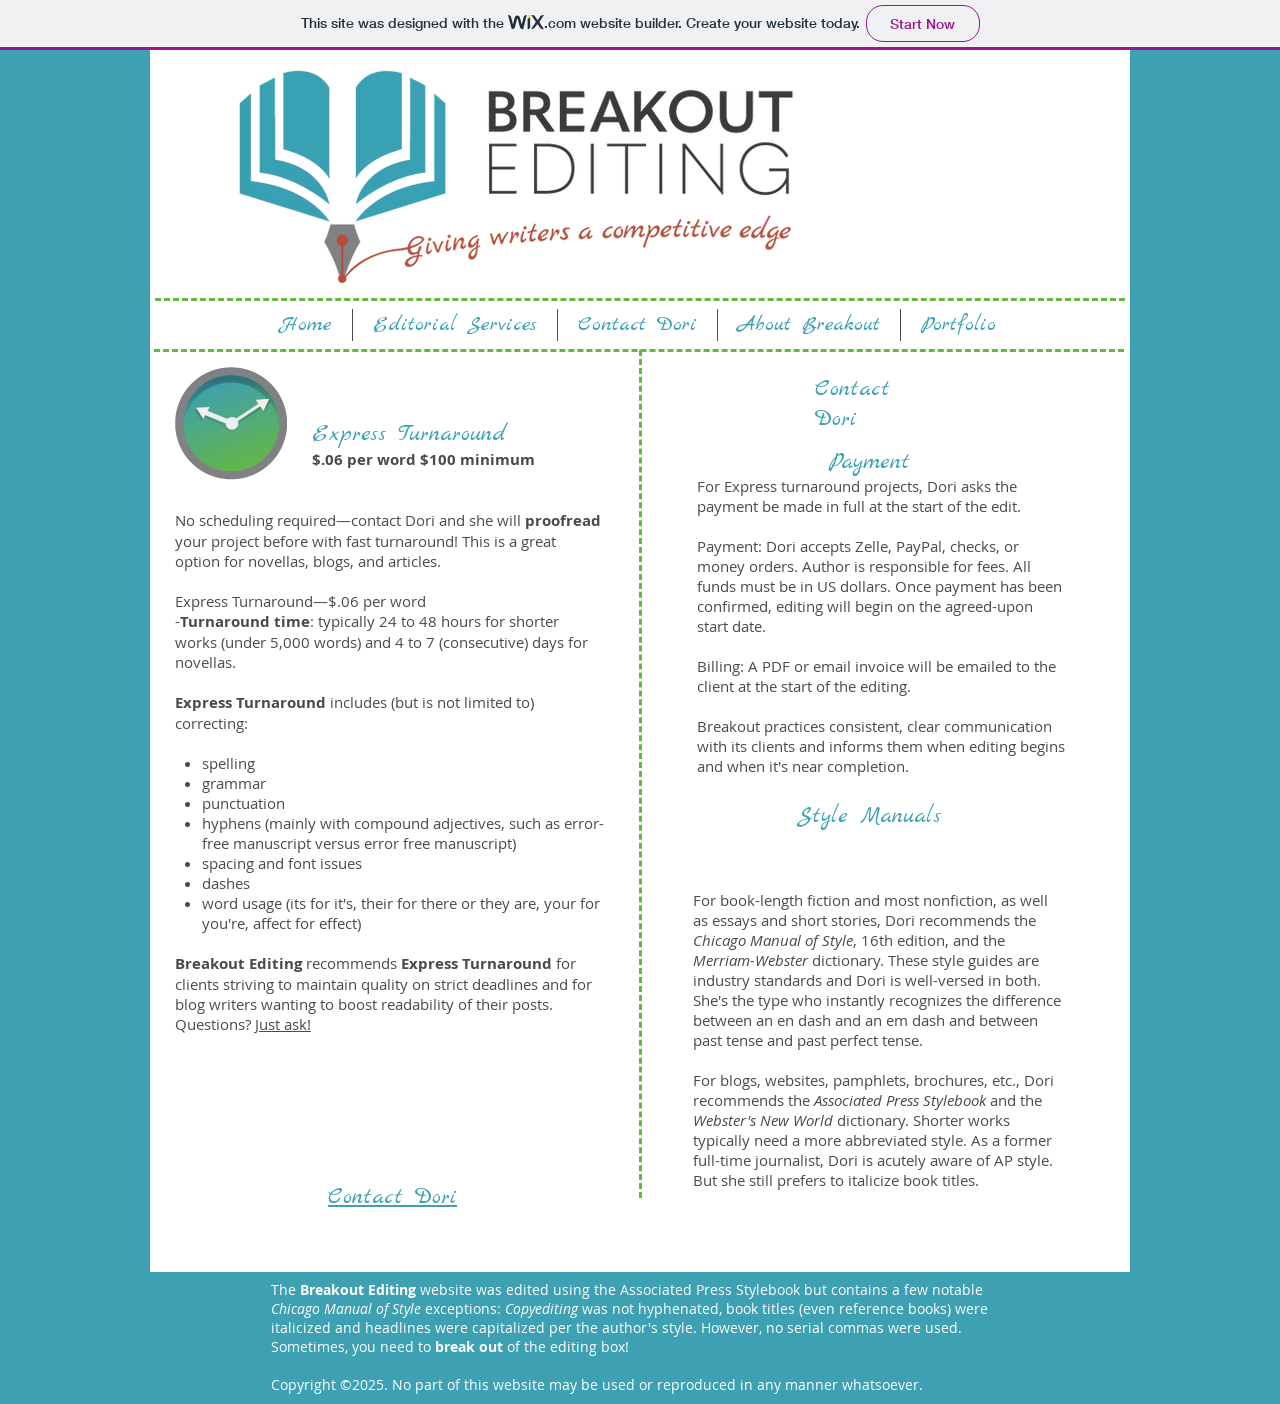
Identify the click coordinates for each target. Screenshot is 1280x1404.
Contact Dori (852, 404)
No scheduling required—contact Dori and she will (348, 520)
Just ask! (283, 1024)
